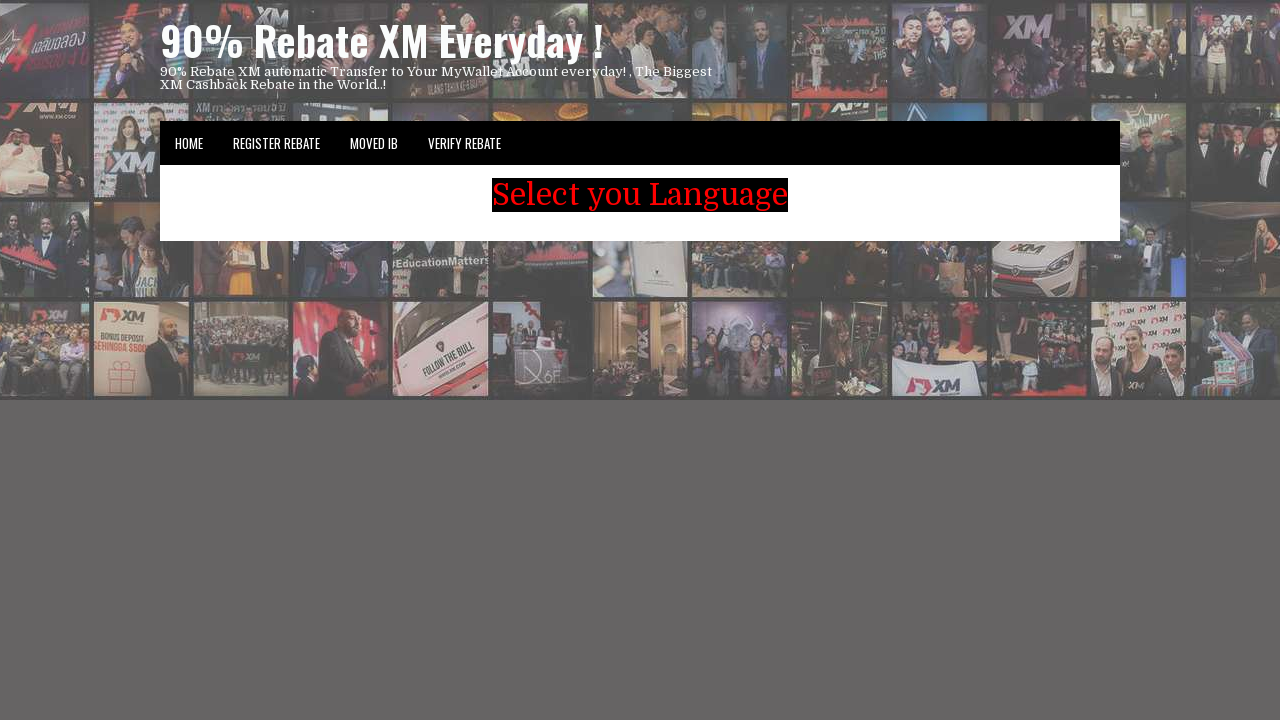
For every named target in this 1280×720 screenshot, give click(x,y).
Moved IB (374, 143)
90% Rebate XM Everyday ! (382, 40)
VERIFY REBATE (464, 143)
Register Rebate (276, 143)
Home (189, 143)
